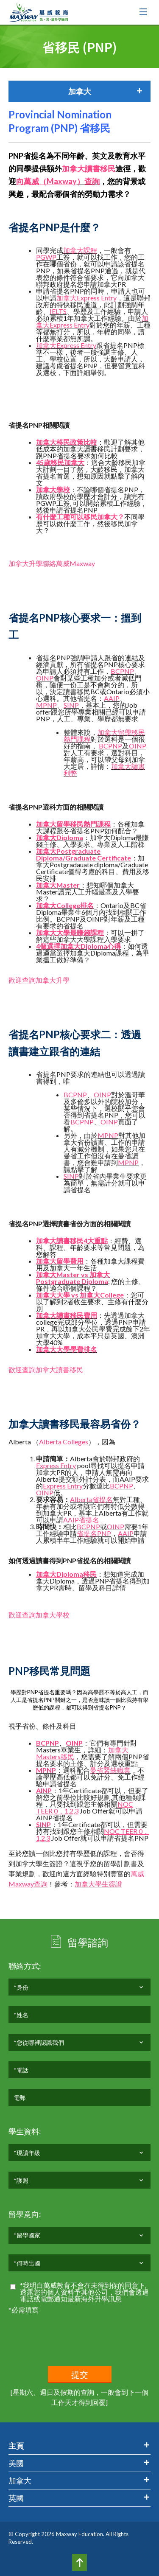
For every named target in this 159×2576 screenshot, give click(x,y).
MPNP (46, 705)
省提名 (102, 1499)
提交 (80, 2375)
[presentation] (72, 2332)
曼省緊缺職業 (110, 1770)
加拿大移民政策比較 (66, 442)
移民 (90, 1574)
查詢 (40, 1884)
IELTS (58, 311)
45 (40, 462)
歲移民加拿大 (64, 462)
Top (79, 2562)
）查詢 (88, 181)
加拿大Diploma (59, 837)
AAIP (112, 698)
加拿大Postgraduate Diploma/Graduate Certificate (83, 854)
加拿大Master (58, 885)
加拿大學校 (53, 489)
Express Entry (97, 298)
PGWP (46, 257)
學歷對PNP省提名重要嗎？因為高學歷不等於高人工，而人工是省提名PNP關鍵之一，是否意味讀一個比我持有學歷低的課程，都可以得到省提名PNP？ (79, 1700)
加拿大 (66, 298)
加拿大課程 (80, 250)
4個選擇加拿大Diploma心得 (78, 946)
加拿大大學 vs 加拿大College (80, 1295)
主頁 (16, 2445)
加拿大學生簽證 (98, 1884)
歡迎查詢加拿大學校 (39, 1615)
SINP (71, 705)
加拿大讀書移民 (88, 168)
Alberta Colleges (63, 1442)
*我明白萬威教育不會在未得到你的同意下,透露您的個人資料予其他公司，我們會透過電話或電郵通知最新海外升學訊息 (84, 2292)
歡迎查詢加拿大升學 (39, 980)
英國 (16, 2498)
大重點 (97, 1240)
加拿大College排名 (65, 905)
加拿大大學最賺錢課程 (70, 932)
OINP (44, 678)
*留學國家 (27, 2237)
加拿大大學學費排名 (66, 1349)
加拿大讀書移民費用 (66, 1315)
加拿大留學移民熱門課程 (104, 735)
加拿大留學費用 (60, 1261)
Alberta (81, 1499)
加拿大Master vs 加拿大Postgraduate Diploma (73, 1277)
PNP (104, 1533)
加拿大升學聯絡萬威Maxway (51, 563)
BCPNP (122, 671)
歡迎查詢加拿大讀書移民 (45, 1369)
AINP (44, 1790)
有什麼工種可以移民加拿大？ (80, 517)
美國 (16, 2463)
